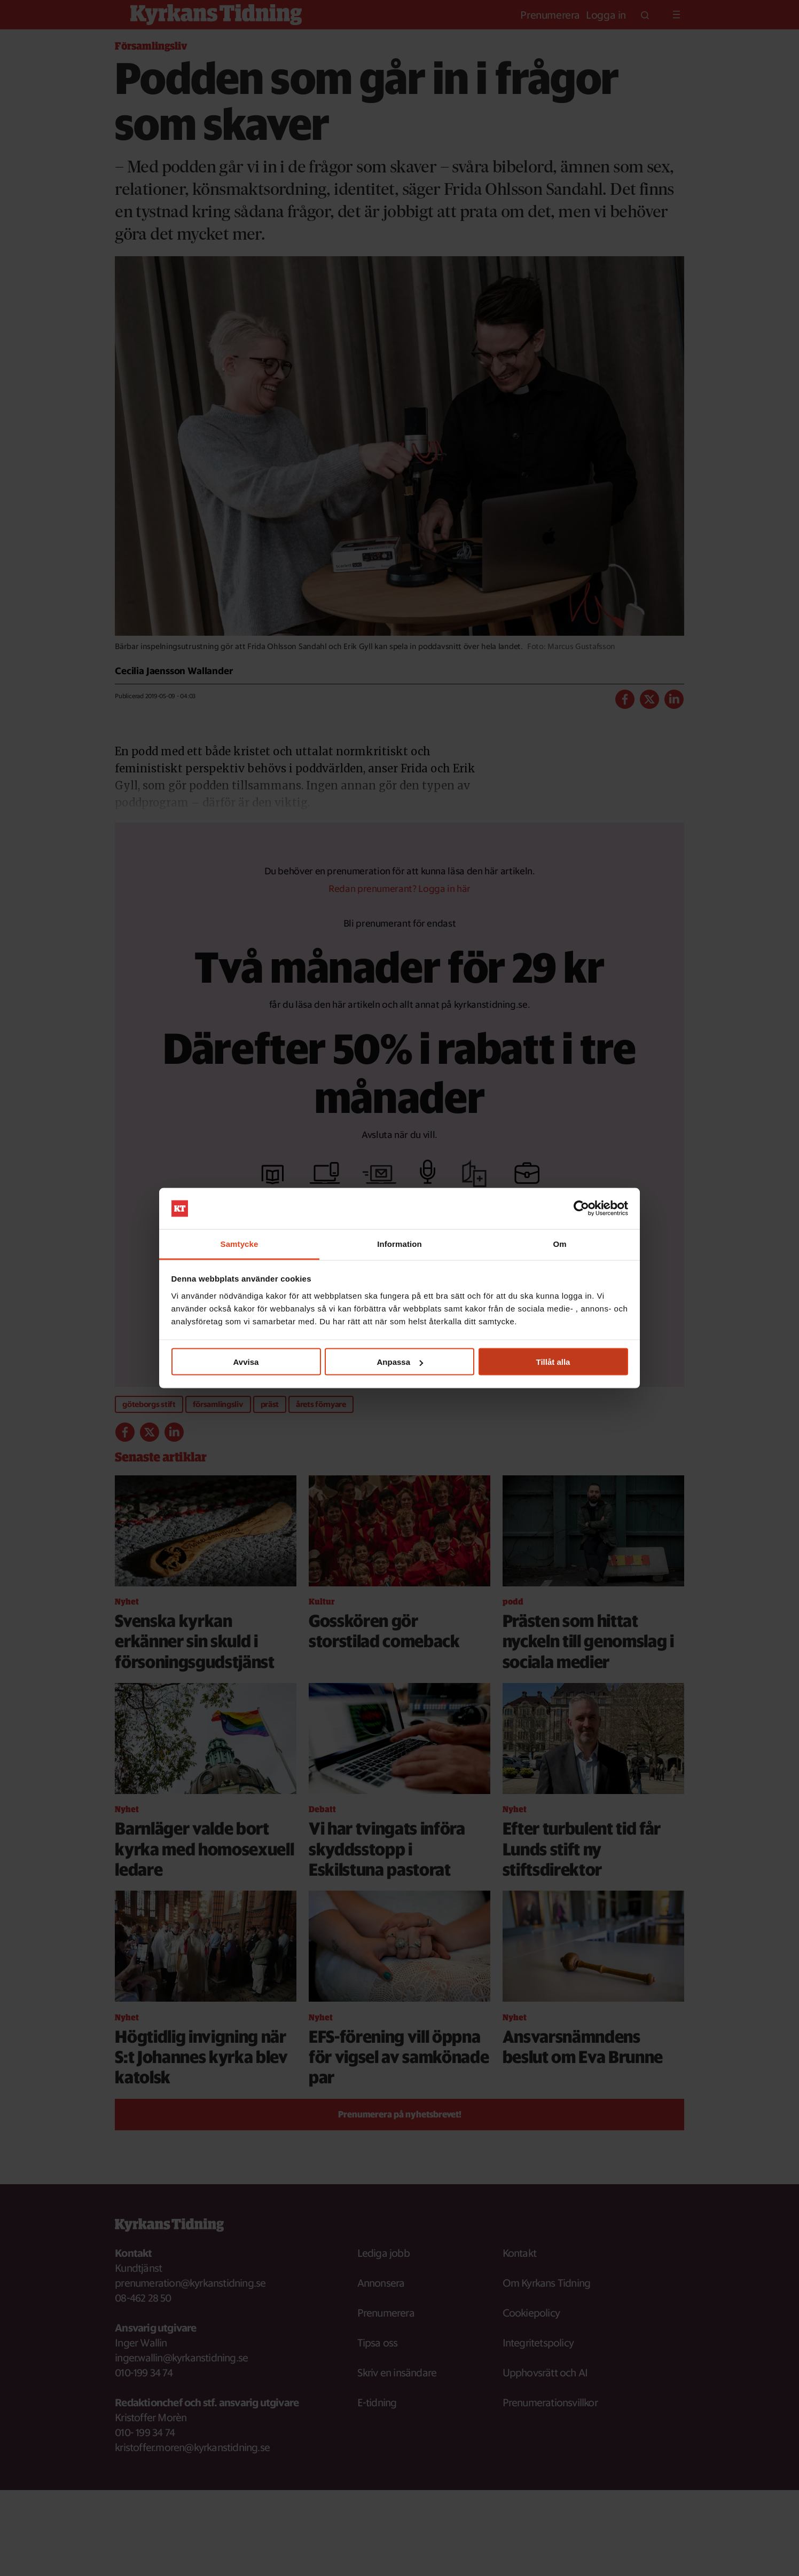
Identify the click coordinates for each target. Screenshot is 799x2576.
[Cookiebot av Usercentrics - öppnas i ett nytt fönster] (581, 1208)
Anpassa (400, 1361)
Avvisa (246, 1361)
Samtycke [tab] (239, 1243)
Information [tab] (399, 1243)
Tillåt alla (553, 1361)
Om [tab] (559, 1243)
